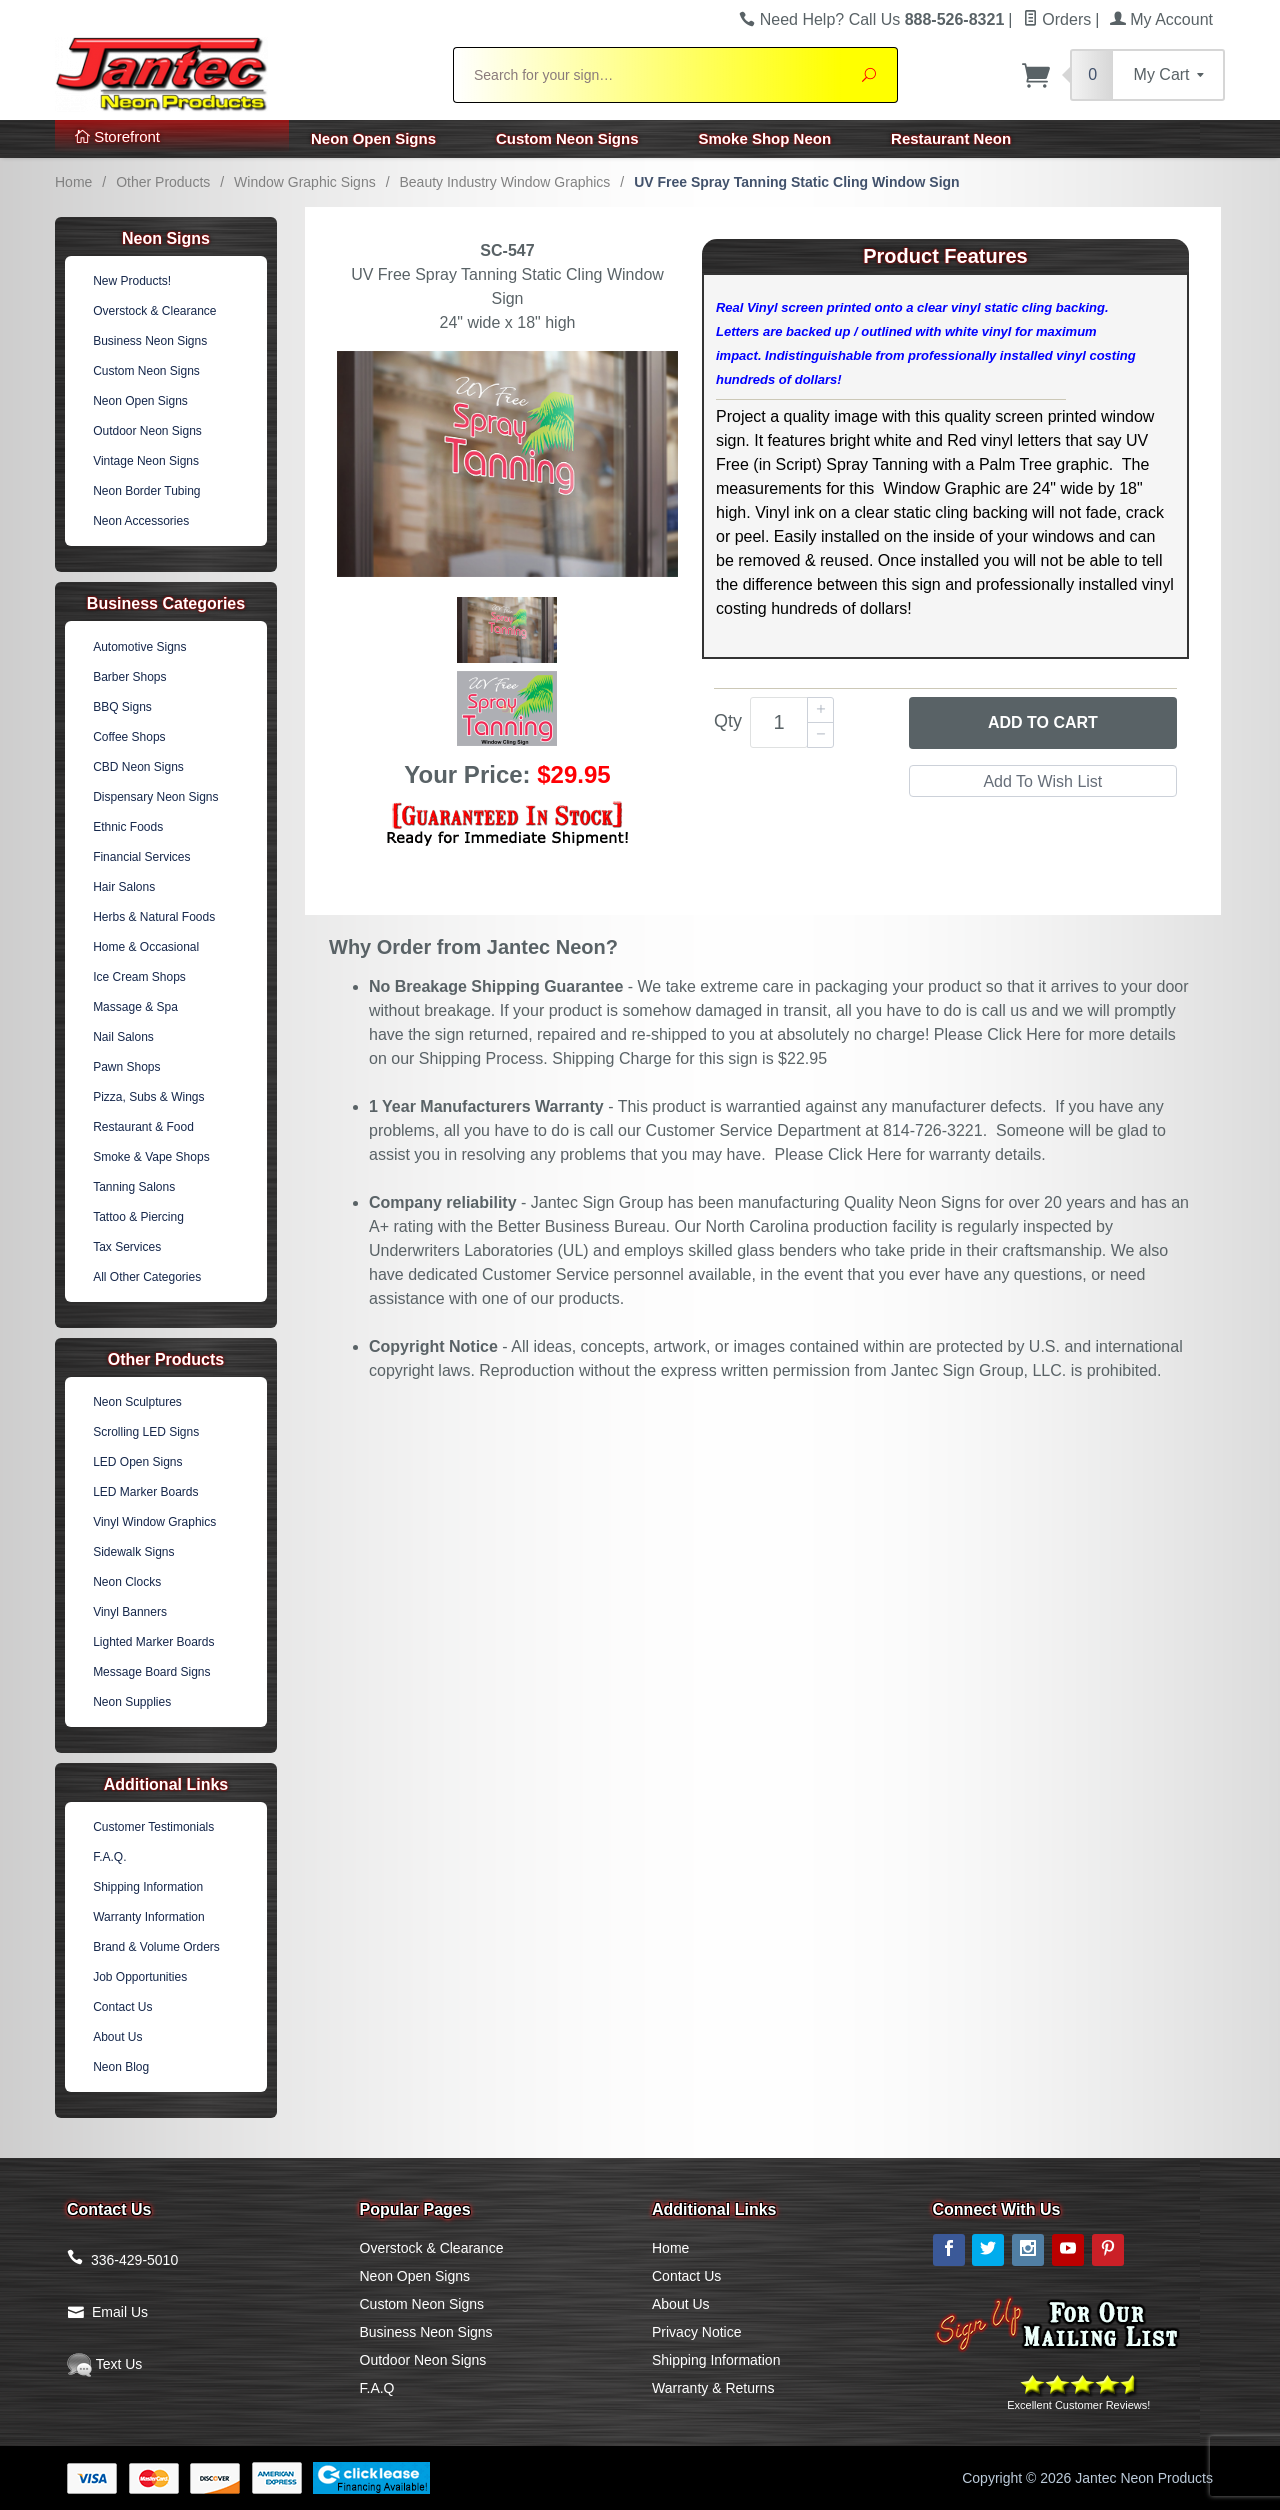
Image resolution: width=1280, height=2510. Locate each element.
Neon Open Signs (373, 138)
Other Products (163, 182)
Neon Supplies (132, 1702)
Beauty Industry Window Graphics (504, 182)
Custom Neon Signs (567, 138)
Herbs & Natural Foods (154, 917)
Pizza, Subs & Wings (148, 1097)
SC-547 (507, 250)
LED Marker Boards (145, 1492)
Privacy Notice (696, 2332)
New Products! (132, 281)
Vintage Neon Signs (146, 461)
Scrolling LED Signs (146, 1432)
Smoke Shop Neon (765, 138)
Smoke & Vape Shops (151, 1157)
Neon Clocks (127, 1582)
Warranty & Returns (713, 2388)
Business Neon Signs (150, 341)
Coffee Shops (129, 737)
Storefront (117, 136)
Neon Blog (121, 2067)
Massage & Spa (135, 1007)
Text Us (104, 2364)
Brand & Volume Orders (156, 1947)
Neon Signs (166, 238)
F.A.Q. (109, 1857)
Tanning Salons (134, 1187)
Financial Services (141, 857)
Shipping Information (148, 1887)
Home (73, 182)
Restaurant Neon (951, 138)
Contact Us (122, 2007)
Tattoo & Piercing (138, 1217)
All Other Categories (147, 1277)
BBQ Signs (122, 707)
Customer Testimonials (153, 1827)
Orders (1057, 19)
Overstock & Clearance (154, 311)
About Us (117, 2037)
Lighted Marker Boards (153, 1642)
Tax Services (127, 1247)
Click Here (1024, 1034)
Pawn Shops (126, 1067)
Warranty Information (149, 1917)
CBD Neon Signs (138, 767)
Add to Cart (1043, 722)
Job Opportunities (140, 1977)
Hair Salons (124, 887)
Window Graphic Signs (305, 182)
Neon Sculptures (137, 1402)
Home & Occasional (146, 947)
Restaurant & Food (143, 1127)
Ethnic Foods (128, 827)
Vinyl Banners (130, 1612)
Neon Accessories (141, 521)
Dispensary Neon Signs (155, 797)
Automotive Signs (139, 647)
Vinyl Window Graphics (154, 1522)
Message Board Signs (151, 1672)
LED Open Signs (137, 1462)
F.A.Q (377, 2388)
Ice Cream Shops (139, 977)
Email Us (120, 2312)
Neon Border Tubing (146, 491)
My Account (1161, 19)
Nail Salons (123, 1037)
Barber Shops (129, 677)
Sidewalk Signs (133, 1552)
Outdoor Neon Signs (147, 431)
